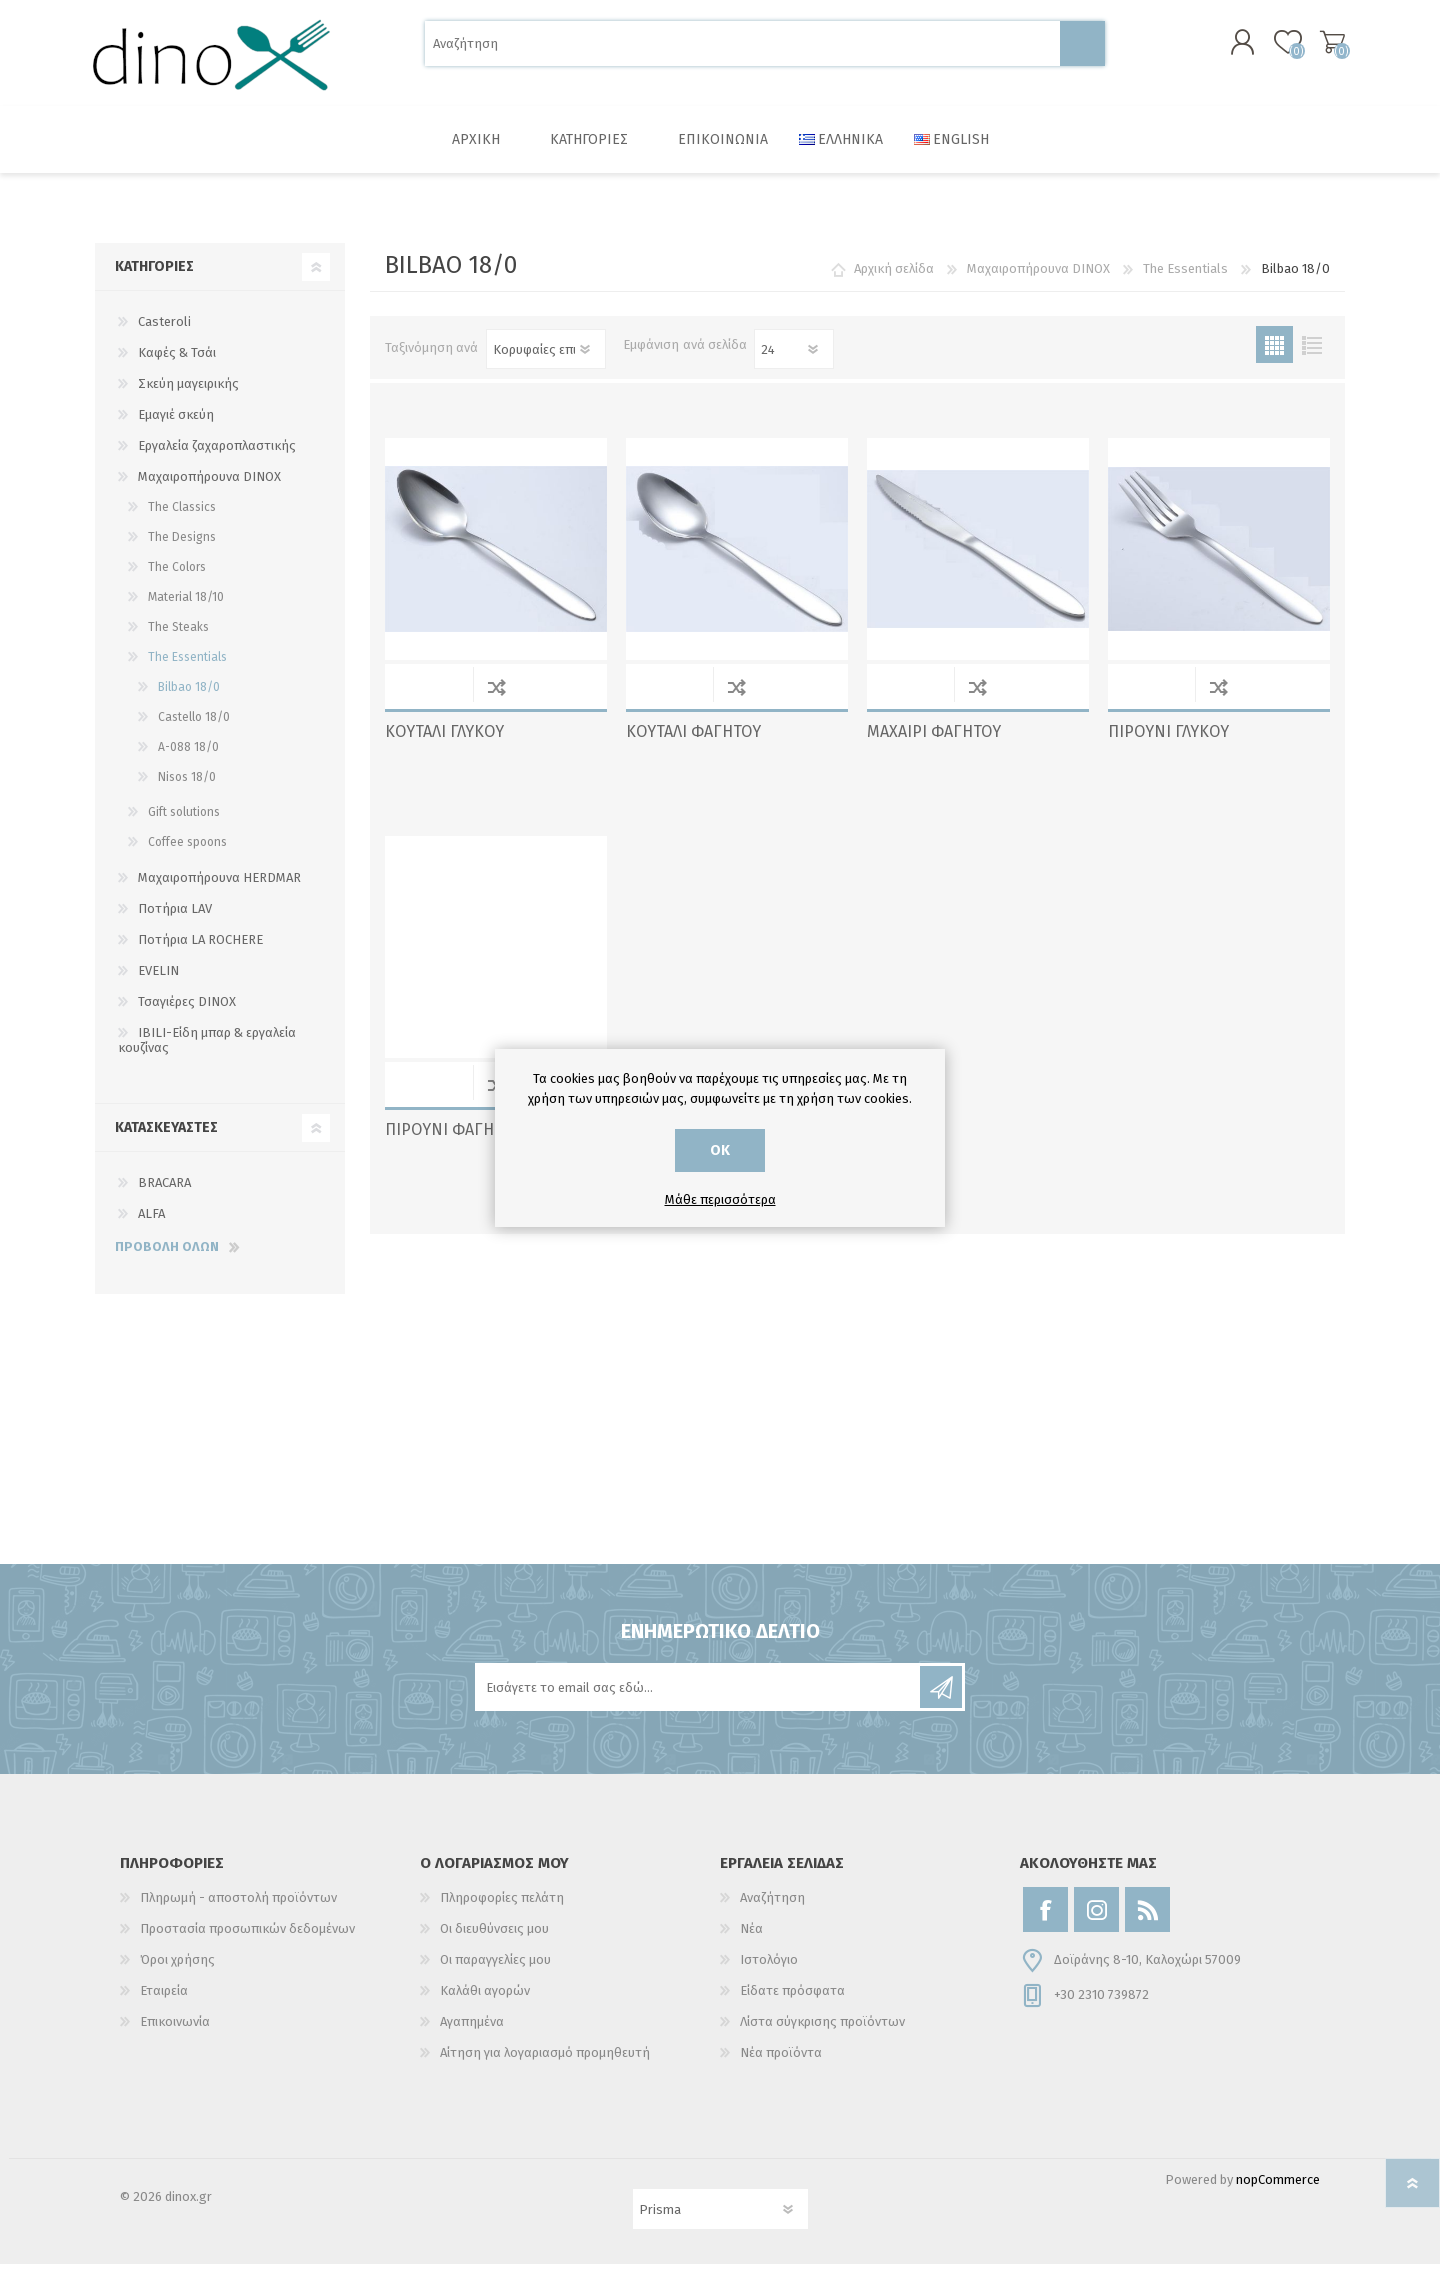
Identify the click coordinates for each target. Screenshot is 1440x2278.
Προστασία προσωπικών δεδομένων (247, 1942)
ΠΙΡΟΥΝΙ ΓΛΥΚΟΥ (1168, 745)
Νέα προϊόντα (781, 2066)
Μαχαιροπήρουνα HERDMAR (219, 891)
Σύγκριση (496, 700)
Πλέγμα (1274, 358)
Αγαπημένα (472, 2035)
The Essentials (187, 671)
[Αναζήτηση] (742, 50)
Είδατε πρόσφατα (792, 2004)
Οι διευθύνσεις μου (494, 1942)
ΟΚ (720, 1150)
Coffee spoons (187, 856)
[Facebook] (1045, 1923)
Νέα (751, 1942)
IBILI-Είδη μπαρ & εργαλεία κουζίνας (207, 1054)
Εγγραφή (941, 1701)
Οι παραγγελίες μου (495, 1973)
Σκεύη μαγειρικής (188, 397)
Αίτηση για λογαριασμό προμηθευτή (545, 2066)
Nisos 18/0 (187, 791)
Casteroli (164, 335)
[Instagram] (1096, 1923)
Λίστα (1311, 358)
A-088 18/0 (188, 761)
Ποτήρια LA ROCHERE (200, 953)
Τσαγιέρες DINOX (187, 1015)
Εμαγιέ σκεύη (176, 428)
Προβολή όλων (167, 1260)
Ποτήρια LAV (175, 922)
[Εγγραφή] (699, 1701)
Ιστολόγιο (769, 1973)
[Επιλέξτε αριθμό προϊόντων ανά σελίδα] (794, 363)
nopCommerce (1278, 2193)
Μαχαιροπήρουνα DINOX (209, 490)
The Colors (177, 581)
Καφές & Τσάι (177, 366)
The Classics (182, 521)
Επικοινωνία (175, 2035)
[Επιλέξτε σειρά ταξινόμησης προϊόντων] (546, 363)
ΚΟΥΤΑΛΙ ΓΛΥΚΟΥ (444, 745)
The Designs (182, 551)
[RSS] (1147, 1923)
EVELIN (158, 984)
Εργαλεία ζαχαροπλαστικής (217, 459)
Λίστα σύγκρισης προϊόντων (822, 2035)
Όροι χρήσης (177, 1973)
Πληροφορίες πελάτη (502, 1911)
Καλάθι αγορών (1322, 49)
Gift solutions (184, 826)
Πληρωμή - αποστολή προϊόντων (238, 1911)
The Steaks (178, 641)
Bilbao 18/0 (189, 701)
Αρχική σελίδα (894, 282)
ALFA (151, 1227)
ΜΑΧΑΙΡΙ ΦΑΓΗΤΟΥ (934, 745)
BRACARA (164, 1196)
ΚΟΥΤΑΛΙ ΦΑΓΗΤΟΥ (693, 745)
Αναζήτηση (1082, 50)
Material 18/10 (186, 611)
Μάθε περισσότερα (720, 1199)
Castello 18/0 (194, 731)
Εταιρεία (164, 2004)
